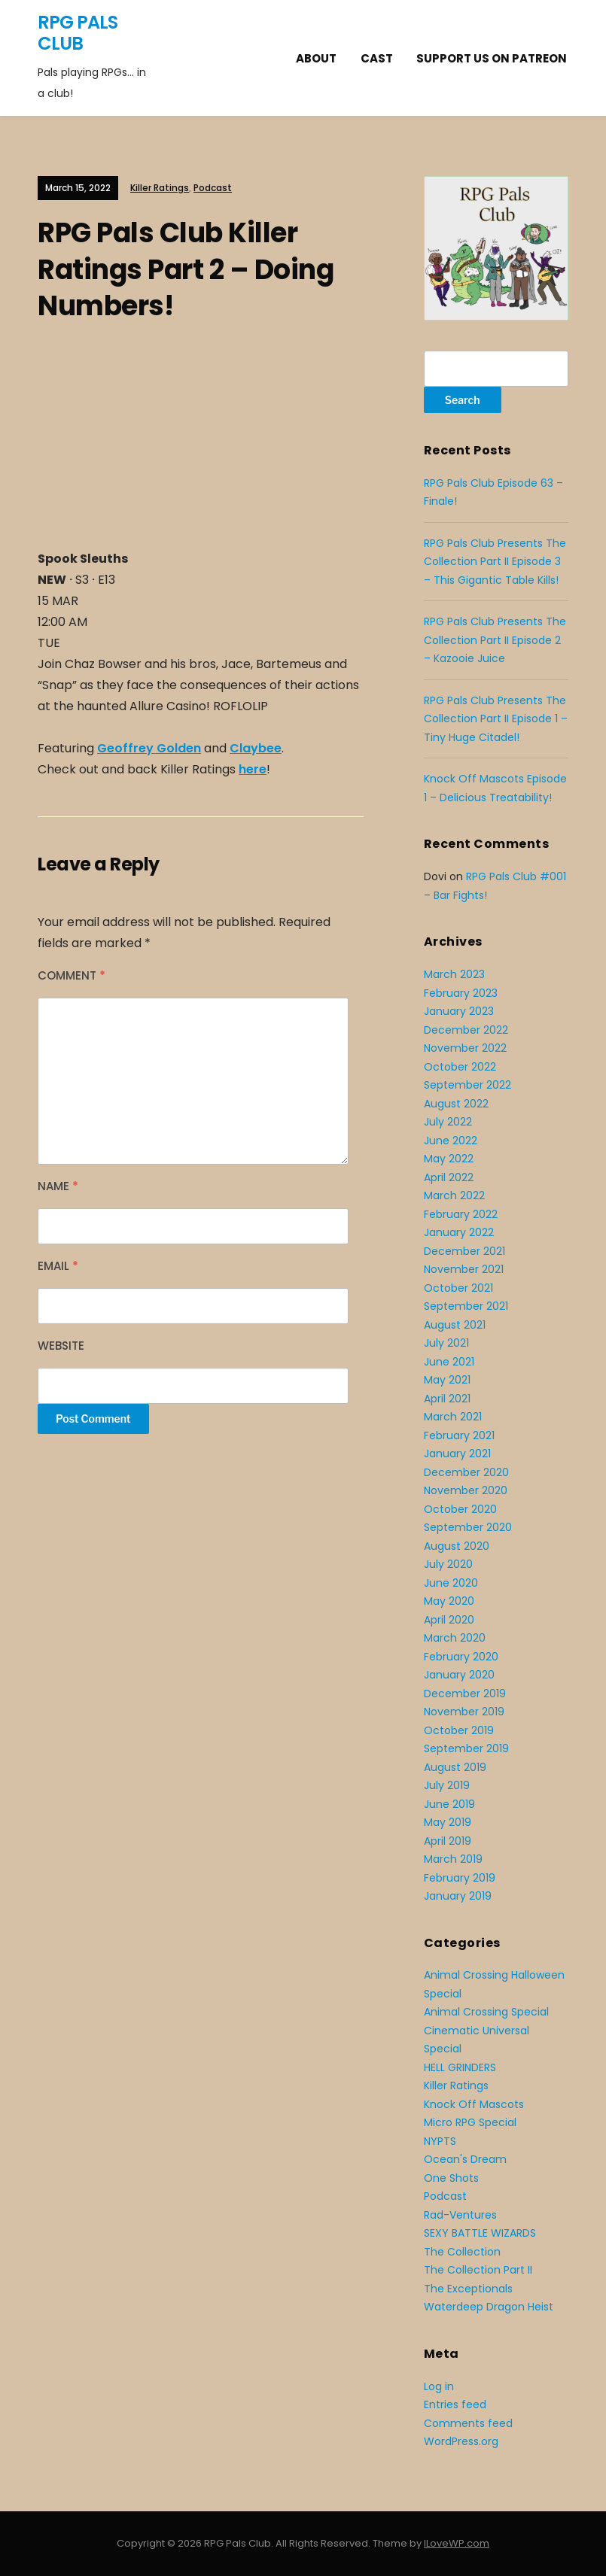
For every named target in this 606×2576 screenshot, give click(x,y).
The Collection (462, 2251)
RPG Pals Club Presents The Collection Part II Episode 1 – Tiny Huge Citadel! (496, 719)
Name (58, 1186)
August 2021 (455, 1324)
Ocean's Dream (465, 2159)
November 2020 (465, 1490)
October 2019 (459, 1730)
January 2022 (459, 1232)
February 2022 (461, 1214)
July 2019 (447, 1785)
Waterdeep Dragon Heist (488, 2306)
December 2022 (466, 1029)
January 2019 (458, 1895)
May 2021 (447, 1379)
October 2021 (458, 1288)
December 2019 (465, 1693)
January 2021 (457, 1453)
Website (61, 1345)
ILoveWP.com (456, 2543)
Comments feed (468, 2423)
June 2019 (449, 1804)
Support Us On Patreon (491, 58)
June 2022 (450, 1140)
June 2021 (449, 1361)
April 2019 (447, 1840)
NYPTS (440, 2141)
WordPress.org (461, 2441)
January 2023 (459, 1011)
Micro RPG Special (470, 2122)
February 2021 (459, 1435)
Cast (377, 58)
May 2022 (449, 1158)
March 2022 (454, 1195)
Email (58, 1266)
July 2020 (448, 1564)
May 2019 (447, 1822)
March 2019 (453, 1859)
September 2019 (466, 1748)
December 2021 (464, 1251)
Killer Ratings (159, 187)
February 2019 (459, 1877)
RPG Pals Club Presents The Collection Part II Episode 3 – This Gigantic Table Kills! (495, 562)
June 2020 (451, 1582)
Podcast (212, 187)
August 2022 (456, 1103)
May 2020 (449, 1600)
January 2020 (459, 1674)
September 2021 (466, 1306)
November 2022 (465, 1048)
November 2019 (464, 1711)
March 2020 (455, 1637)
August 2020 (456, 1546)
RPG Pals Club (77, 33)
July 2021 (446, 1342)
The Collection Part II (478, 2269)
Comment (71, 975)
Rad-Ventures (460, 2214)
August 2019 (455, 1767)
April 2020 (449, 1619)
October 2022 (460, 1066)
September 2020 (468, 1527)
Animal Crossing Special (486, 2011)
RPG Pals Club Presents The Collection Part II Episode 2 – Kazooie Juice (495, 640)
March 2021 (453, 1416)
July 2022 (448, 1121)
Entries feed (455, 2404)
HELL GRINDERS (460, 2067)
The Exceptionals (468, 2288)
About (316, 58)
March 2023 (454, 974)
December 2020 (466, 1472)
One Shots (451, 2178)
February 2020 (461, 1656)
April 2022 (449, 1177)
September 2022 (467, 1084)
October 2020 (460, 1509)
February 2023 (461, 993)
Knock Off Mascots (474, 2104)
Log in (439, 2386)
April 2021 (447, 1398)
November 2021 (464, 1269)
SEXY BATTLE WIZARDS (480, 2232)
